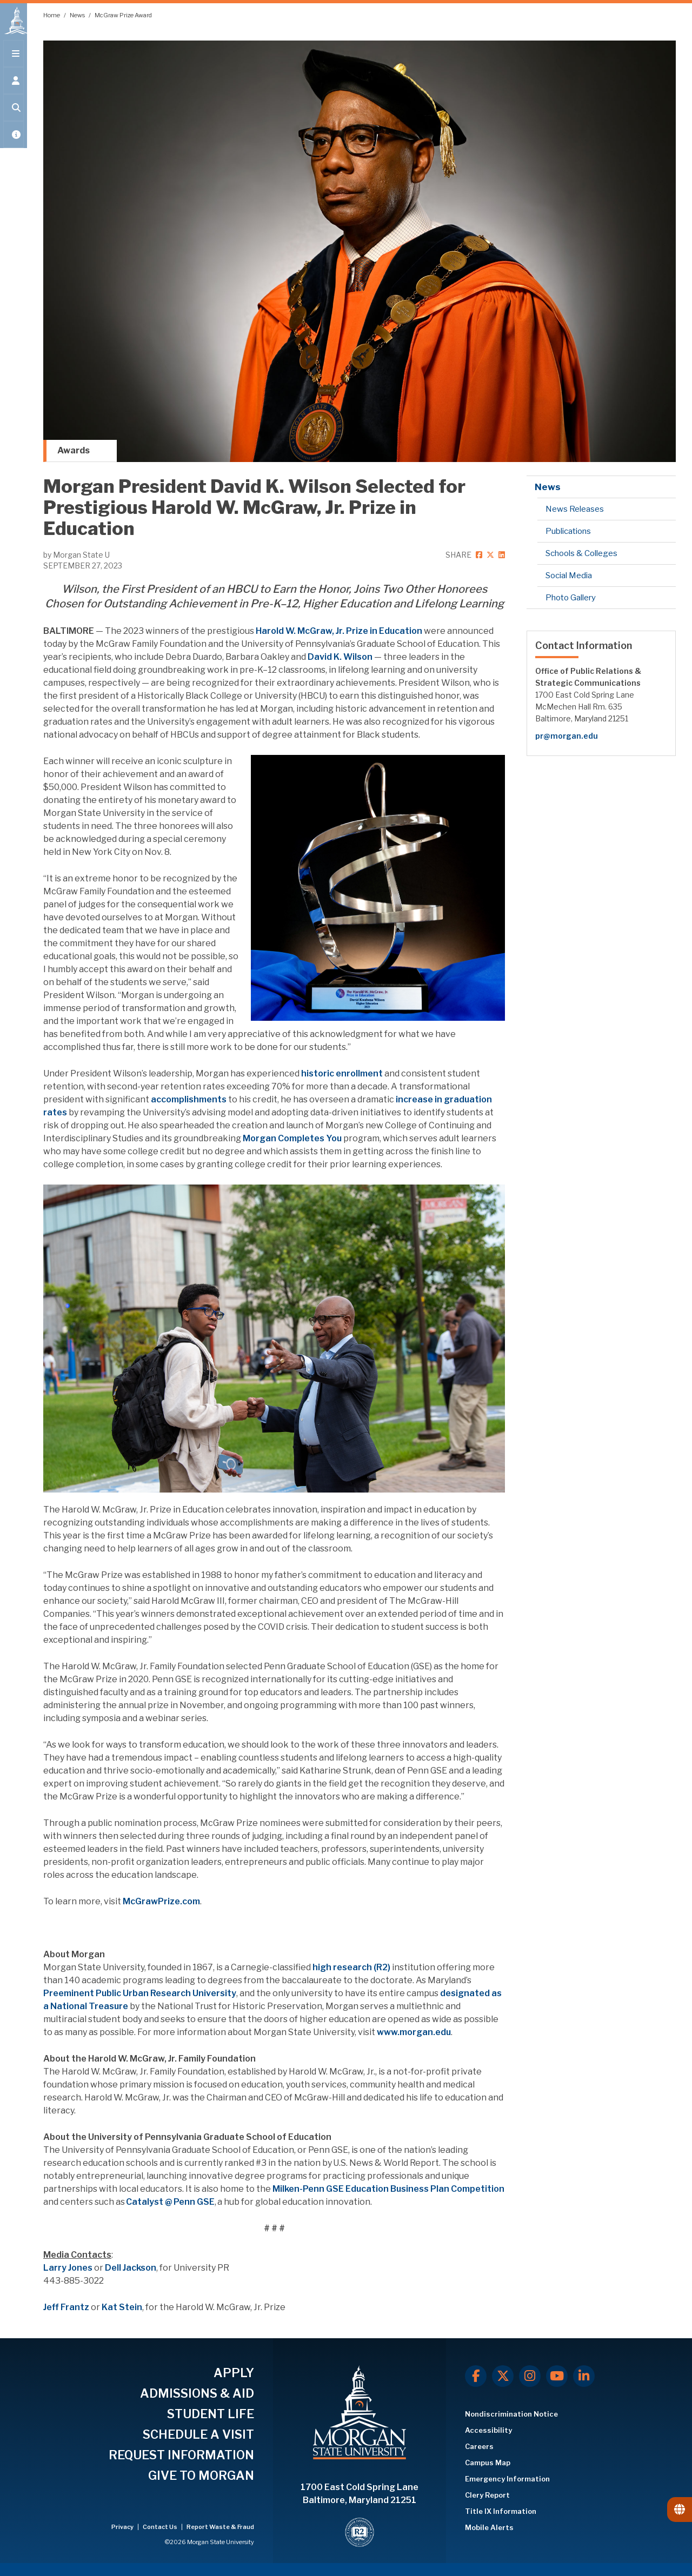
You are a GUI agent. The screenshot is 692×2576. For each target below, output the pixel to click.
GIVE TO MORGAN (201, 2475)
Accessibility (488, 2430)
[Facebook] (476, 2376)
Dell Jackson (130, 2268)
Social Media (568, 575)
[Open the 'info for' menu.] (13, 87)
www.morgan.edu (414, 2032)
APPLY (234, 2373)
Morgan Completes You (292, 1138)
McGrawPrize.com (161, 1901)
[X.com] (503, 2376)
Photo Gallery (570, 598)
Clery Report (487, 2495)
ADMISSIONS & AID (197, 2393)
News (78, 15)
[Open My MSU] (13, 141)
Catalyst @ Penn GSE (170, 2202)
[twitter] (490, 554)
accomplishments (189, 1099)
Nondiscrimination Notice (511, 2414)
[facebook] (478, 554)
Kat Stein (122, 2307)
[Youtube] (557, 2376)
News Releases (574, 509)
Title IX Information (500, 2511)
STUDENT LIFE (210, 2414)
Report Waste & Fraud (220, 2527)
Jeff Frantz (66, 2307)
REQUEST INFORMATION (181, 2455)
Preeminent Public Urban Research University (139, 1993)
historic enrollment (342, 1073)
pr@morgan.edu (566, 735)
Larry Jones (67, 2268)
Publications (568, 531)
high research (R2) (351, 1967)
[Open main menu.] (13, 60)
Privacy (123, 2527)
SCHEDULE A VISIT (198, 2434)
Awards (73, 450)
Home (52, 15)
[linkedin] (500, 554)
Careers (479, 2446)
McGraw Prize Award (123, 15)
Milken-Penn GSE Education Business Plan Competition (388, 2189)
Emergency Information (507, 2478)
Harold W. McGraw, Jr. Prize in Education (339, 631)
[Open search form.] (13, 114)
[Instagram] (530, 2376)
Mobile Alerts (489, 2527)
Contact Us (160, 2527)
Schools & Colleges (581, 553)
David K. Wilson (340, 657)
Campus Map (487, 2462)
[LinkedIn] (584, 2376)
